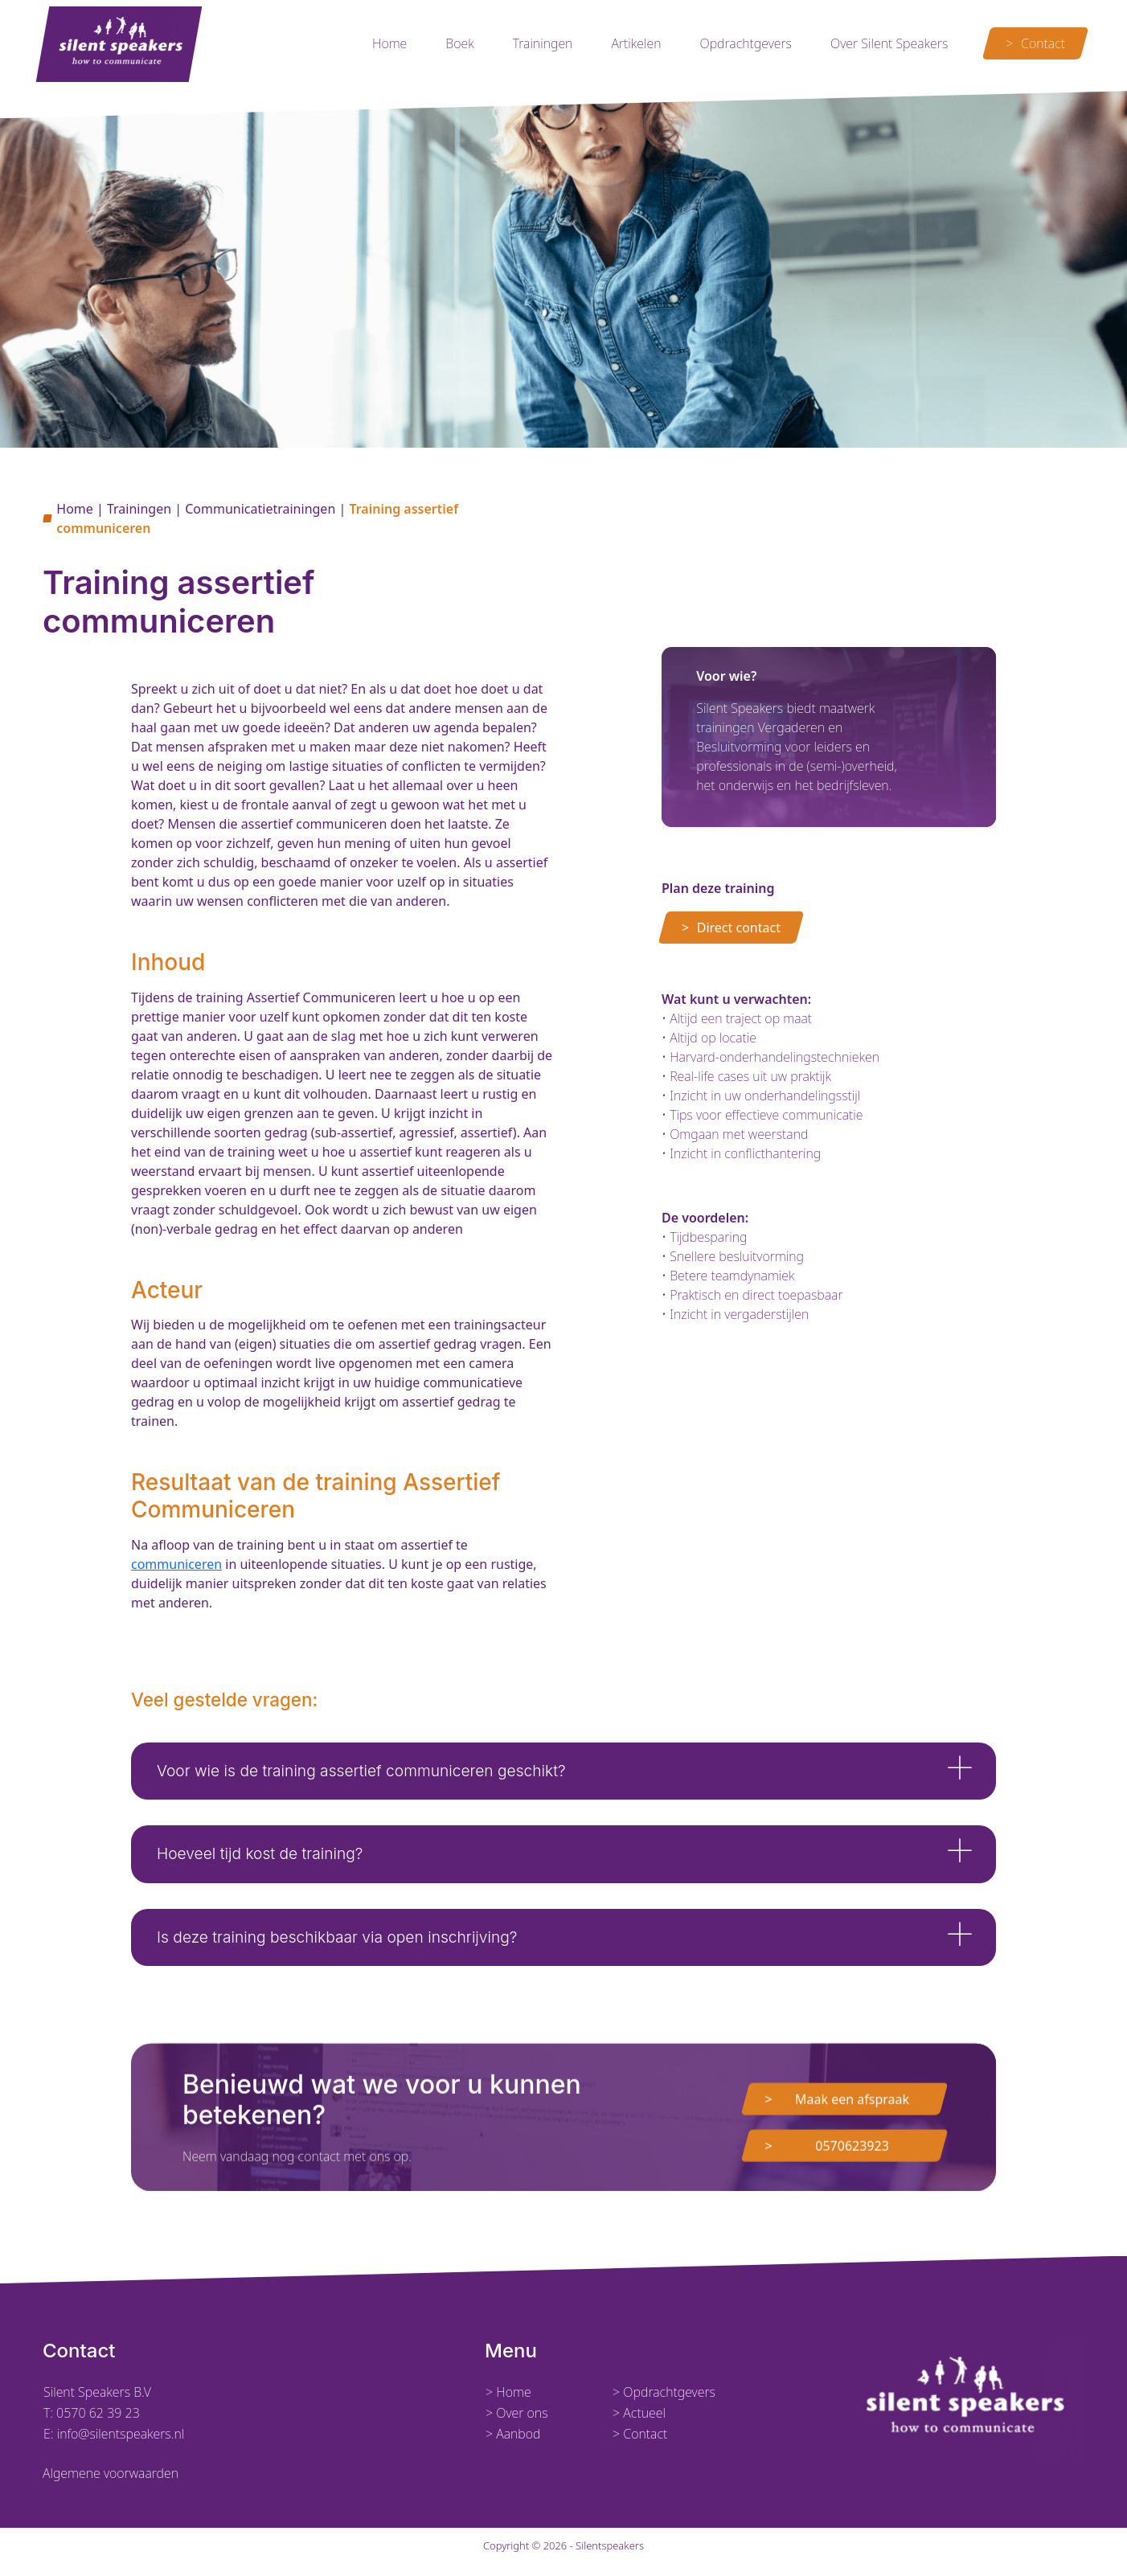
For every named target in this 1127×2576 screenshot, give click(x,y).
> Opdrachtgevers (664, 2392)
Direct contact (739, 927)
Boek (459, 43)
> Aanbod (513, 2434)
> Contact (640, 2434)
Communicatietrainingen (260, 509)
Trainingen (543, 43)
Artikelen (636, 43)
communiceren (176, 1564)
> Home (508, 2392)
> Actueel (639, 2413)
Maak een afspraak (852, 2176)
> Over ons (517, 2413)
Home (389, 43)
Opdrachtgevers (745, 43)
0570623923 (852, 2223)
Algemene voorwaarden (110, 2473)
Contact (1043, 43)
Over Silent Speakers (889, 43)
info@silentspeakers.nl (119, 2434)
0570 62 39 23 (98, 2413)
